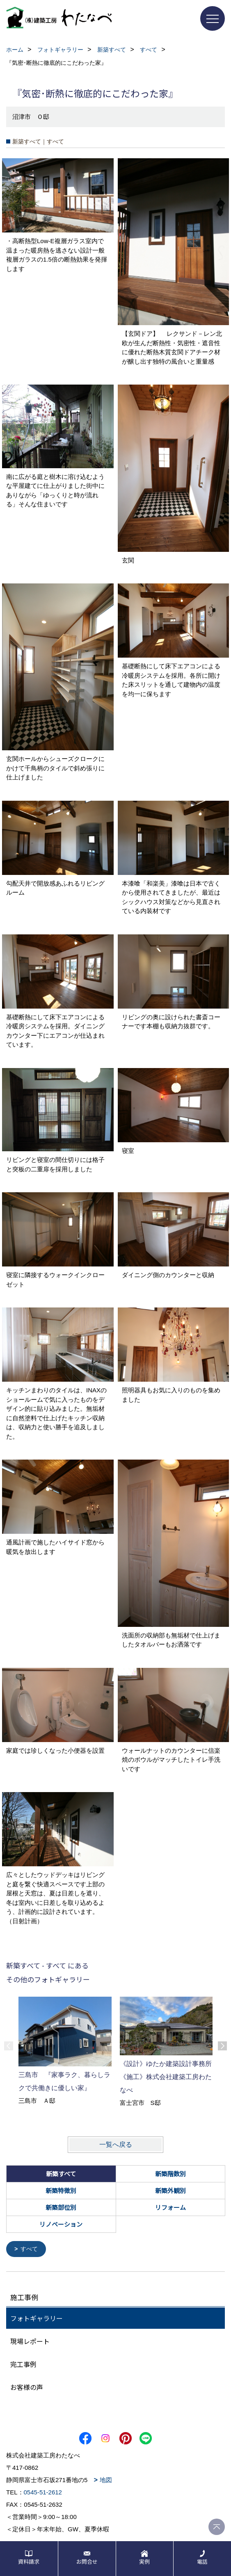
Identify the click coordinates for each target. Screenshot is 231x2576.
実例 (144, 2561)
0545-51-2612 (43, 2491)
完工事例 (23, 2364)
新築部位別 (61, 2207)
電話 (202, 2561)
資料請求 (28, 2561)
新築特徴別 (61, 2190)
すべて (29, 2249)
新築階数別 (170, 2173)
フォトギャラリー (36, 2318)
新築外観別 (170, 2190)
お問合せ (87, 2561)
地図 (106, 2479)
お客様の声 (26, 2387)
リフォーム (170, 2207)
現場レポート (30, 2341)
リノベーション (60, 2224)
